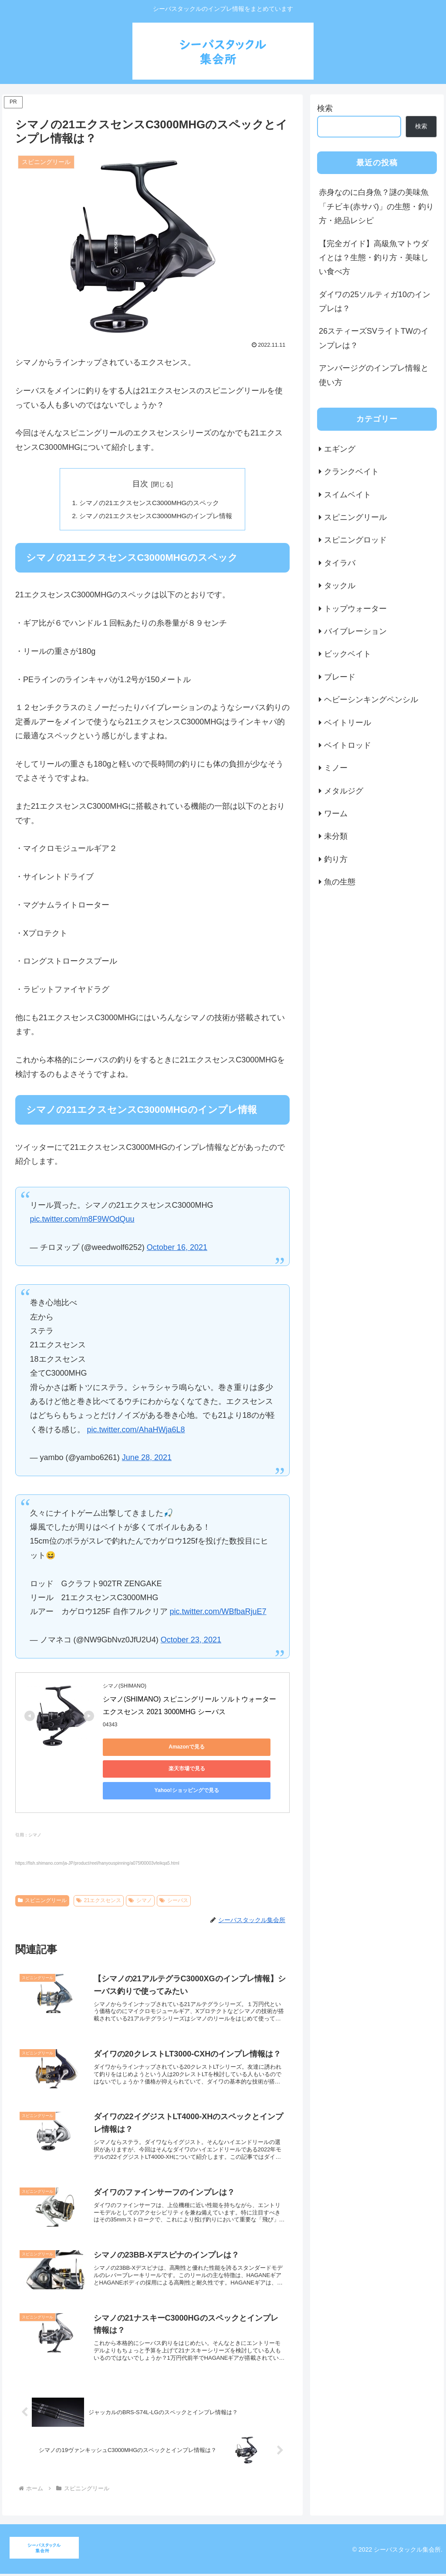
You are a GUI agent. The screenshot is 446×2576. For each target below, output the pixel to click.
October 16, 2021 (177, 1250)
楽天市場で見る (224, 1749)
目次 (140, 483)
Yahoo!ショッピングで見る (142, 1771)
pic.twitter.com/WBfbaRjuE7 (218, 1614)
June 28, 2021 (147, 1460)
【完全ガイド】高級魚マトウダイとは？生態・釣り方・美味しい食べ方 (374, 257)
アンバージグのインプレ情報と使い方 (374, 375)
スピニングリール (42, 1881)
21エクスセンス (98, 1881)
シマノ (140, 1881)
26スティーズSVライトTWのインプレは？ (374, 338)
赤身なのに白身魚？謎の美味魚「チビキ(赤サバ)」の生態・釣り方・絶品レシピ (376, 206)
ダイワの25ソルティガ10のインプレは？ (374, 301)
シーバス (173, 1881)
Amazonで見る (142, 1749)
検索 (325, 108)
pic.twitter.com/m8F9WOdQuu (82, 1221)
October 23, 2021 (191, 1642)
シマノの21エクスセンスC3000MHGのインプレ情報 (156, 517)
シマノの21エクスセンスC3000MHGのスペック (149, 503)
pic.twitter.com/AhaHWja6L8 (136, 1431)
